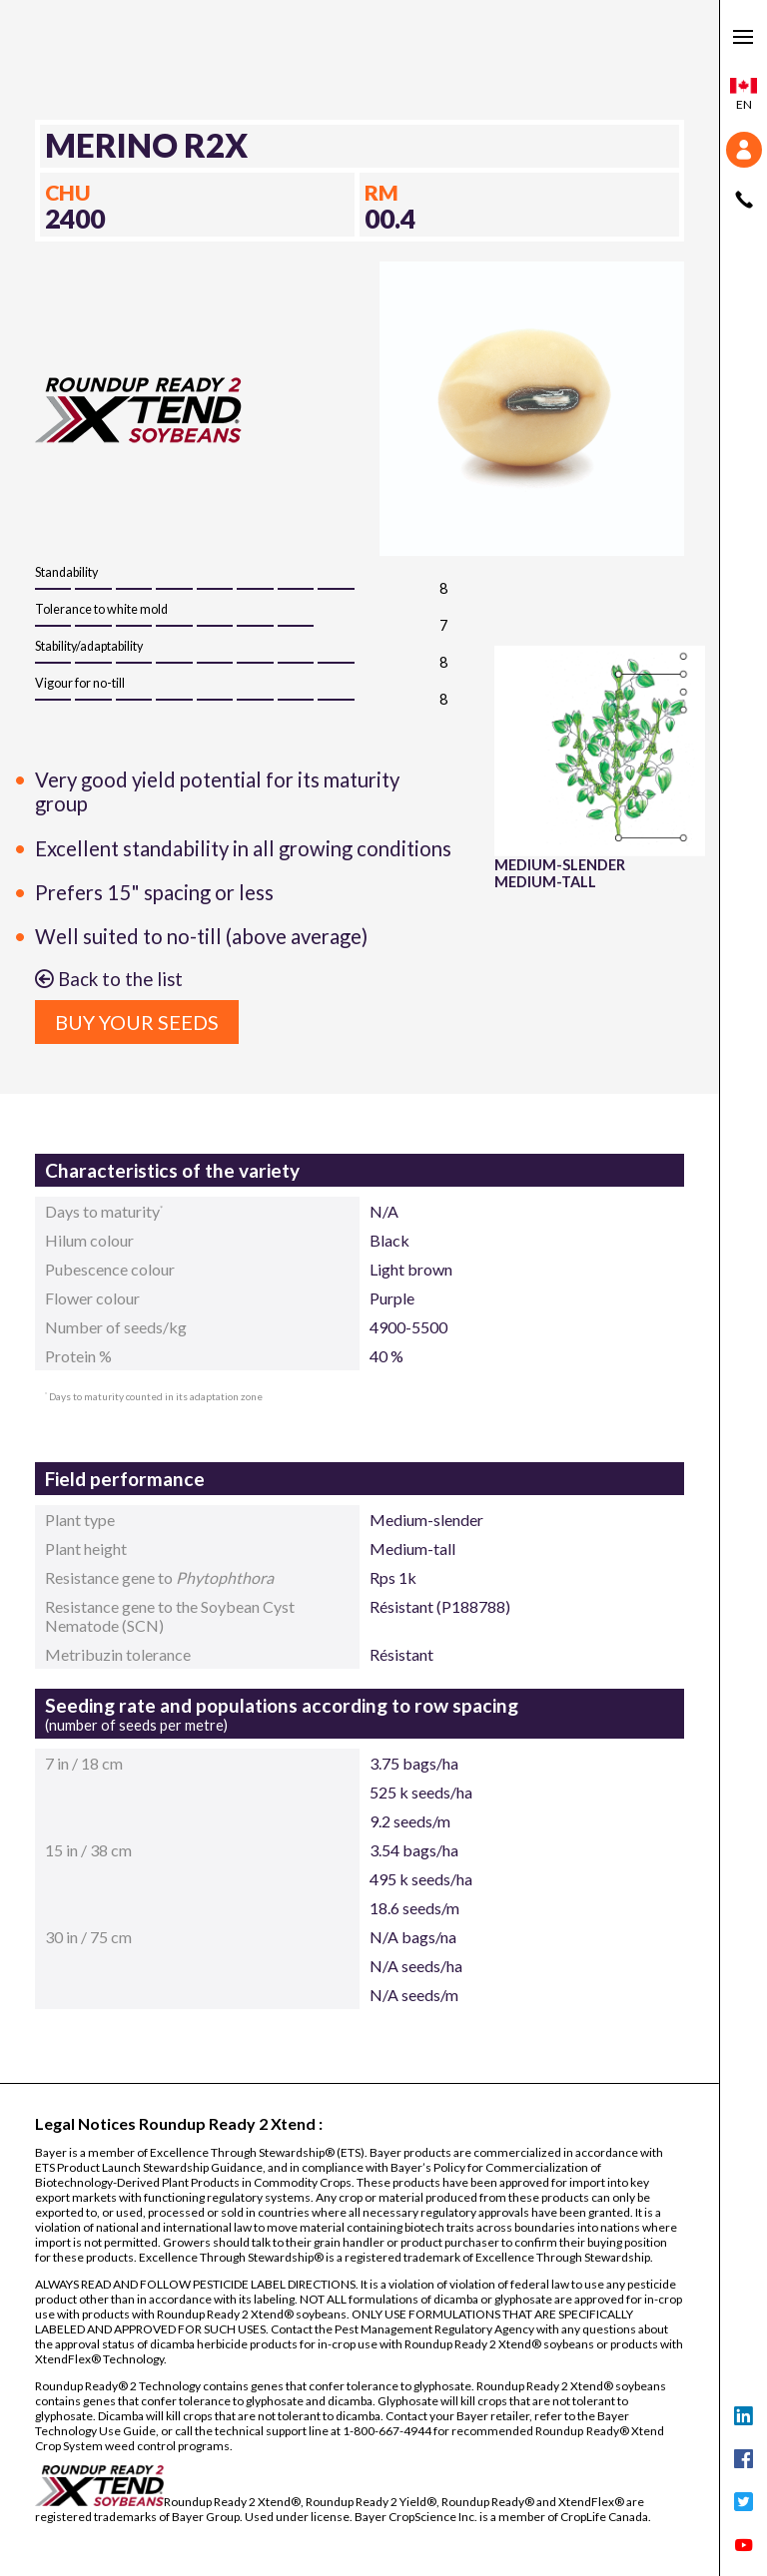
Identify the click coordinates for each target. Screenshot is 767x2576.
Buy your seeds (137, 1022)
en (743, 95)
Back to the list (109, 979)
